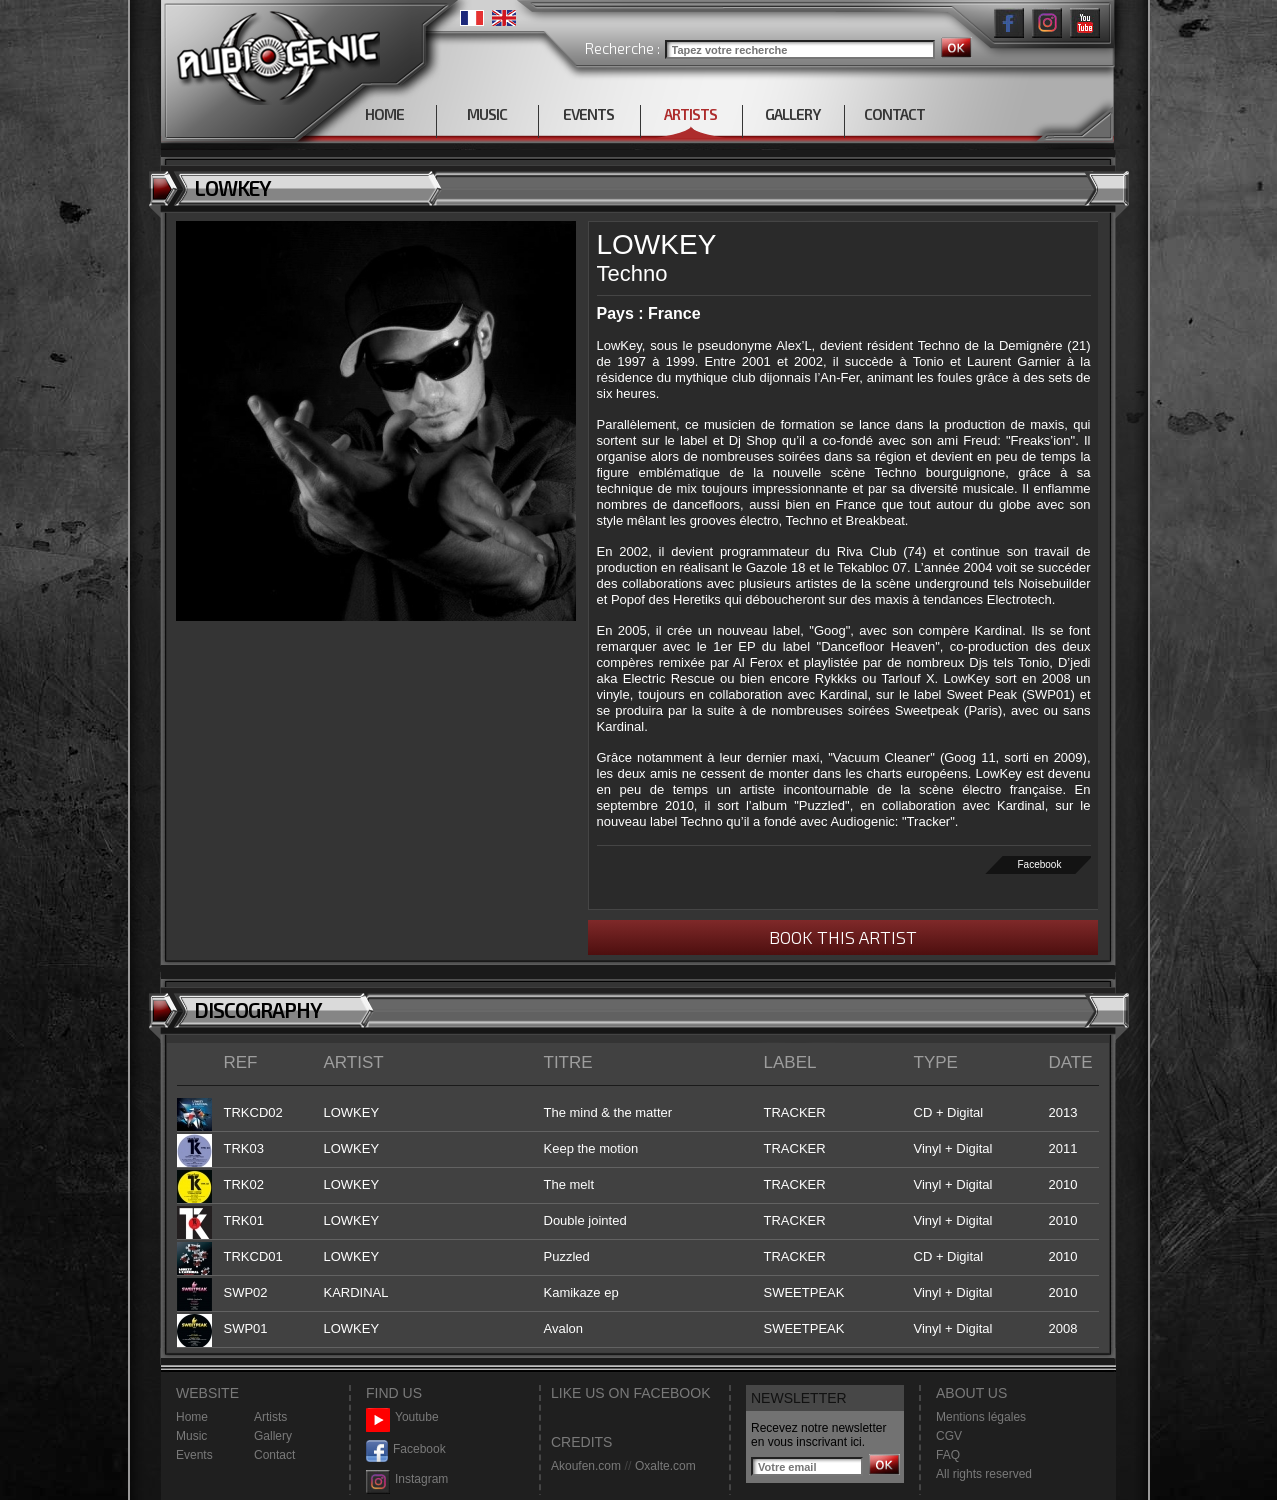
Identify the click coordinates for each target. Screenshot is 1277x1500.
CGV (949, 1436)
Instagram (407, 1479)
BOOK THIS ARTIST (843, 937)
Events (194, 1455)
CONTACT (894, 114)
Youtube (402, 1417)
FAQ (948, 1455)
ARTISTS (690, 114)
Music (191, 1436)
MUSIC (487, 114)
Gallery (273, 1436)
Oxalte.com (665, 1466)
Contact (274, 1455)
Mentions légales (981, 1417)
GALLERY (792, 114)
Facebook (1039, 864)
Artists (270, 1417)
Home (192, 1417)
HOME (384, 114)
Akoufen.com (586, 1466)
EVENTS (588, 114)
